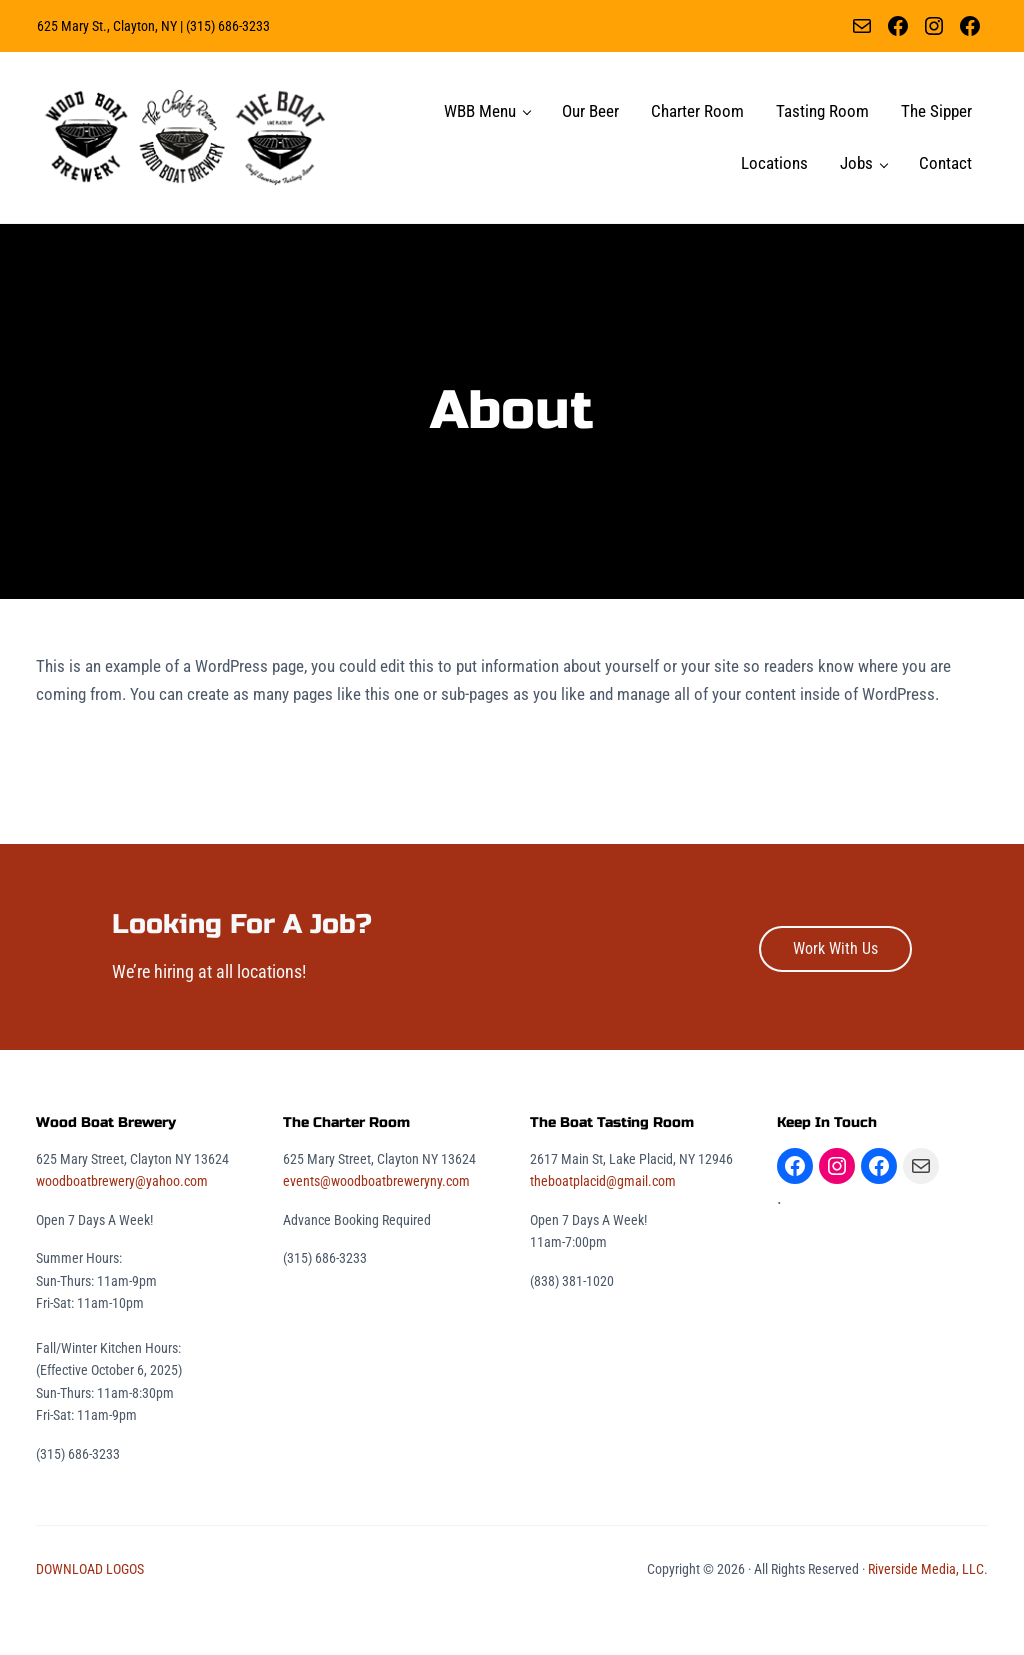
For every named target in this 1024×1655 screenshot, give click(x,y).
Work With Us (835, 991)
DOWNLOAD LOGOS (90, 1612)
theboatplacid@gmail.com (603, 1224)
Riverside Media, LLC (926, 1612)
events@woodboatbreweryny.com (376, 1224)
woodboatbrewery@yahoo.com (122, 1224)
